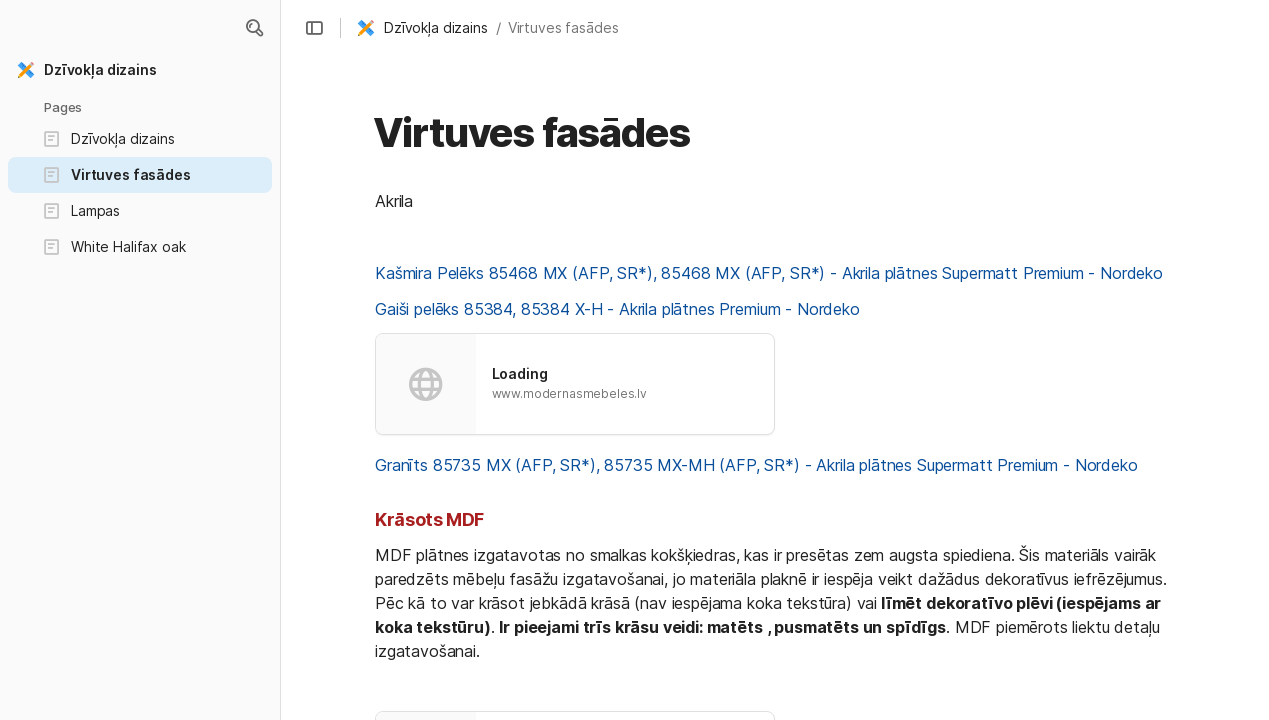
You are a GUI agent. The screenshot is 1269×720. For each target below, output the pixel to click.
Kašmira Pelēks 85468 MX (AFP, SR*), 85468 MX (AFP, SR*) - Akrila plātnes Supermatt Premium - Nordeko (769, 273)
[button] (254, 28)
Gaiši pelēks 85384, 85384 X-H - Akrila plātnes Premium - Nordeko (617, 309)
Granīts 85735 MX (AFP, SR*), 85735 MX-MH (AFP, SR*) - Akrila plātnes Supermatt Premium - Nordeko (756, 465)
